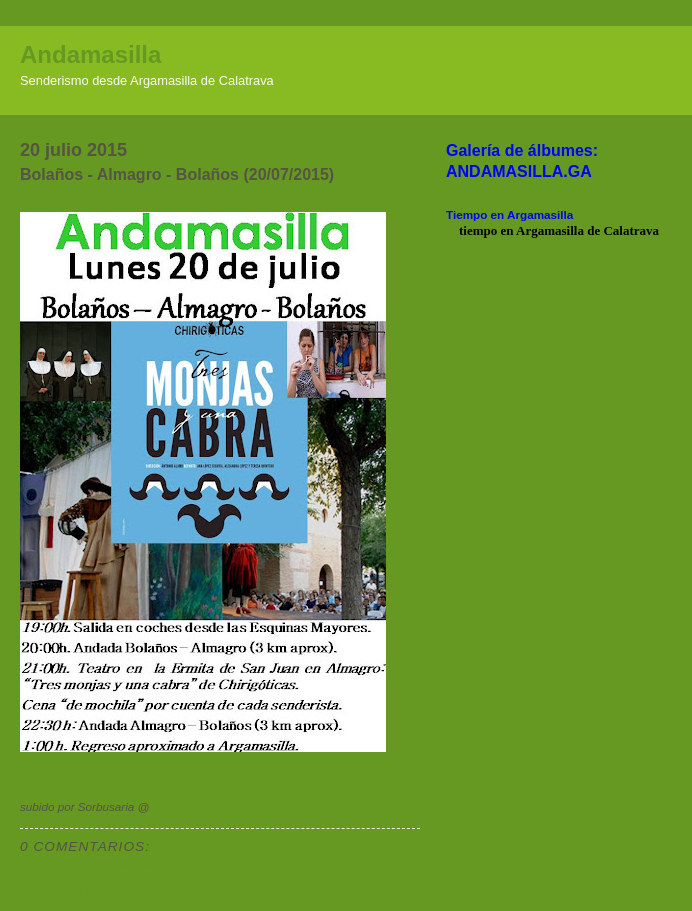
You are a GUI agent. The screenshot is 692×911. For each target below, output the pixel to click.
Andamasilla (90, 54)
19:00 (168, 806)
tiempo (478, 230)
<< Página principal (73, 890)
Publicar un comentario (92, 862)
